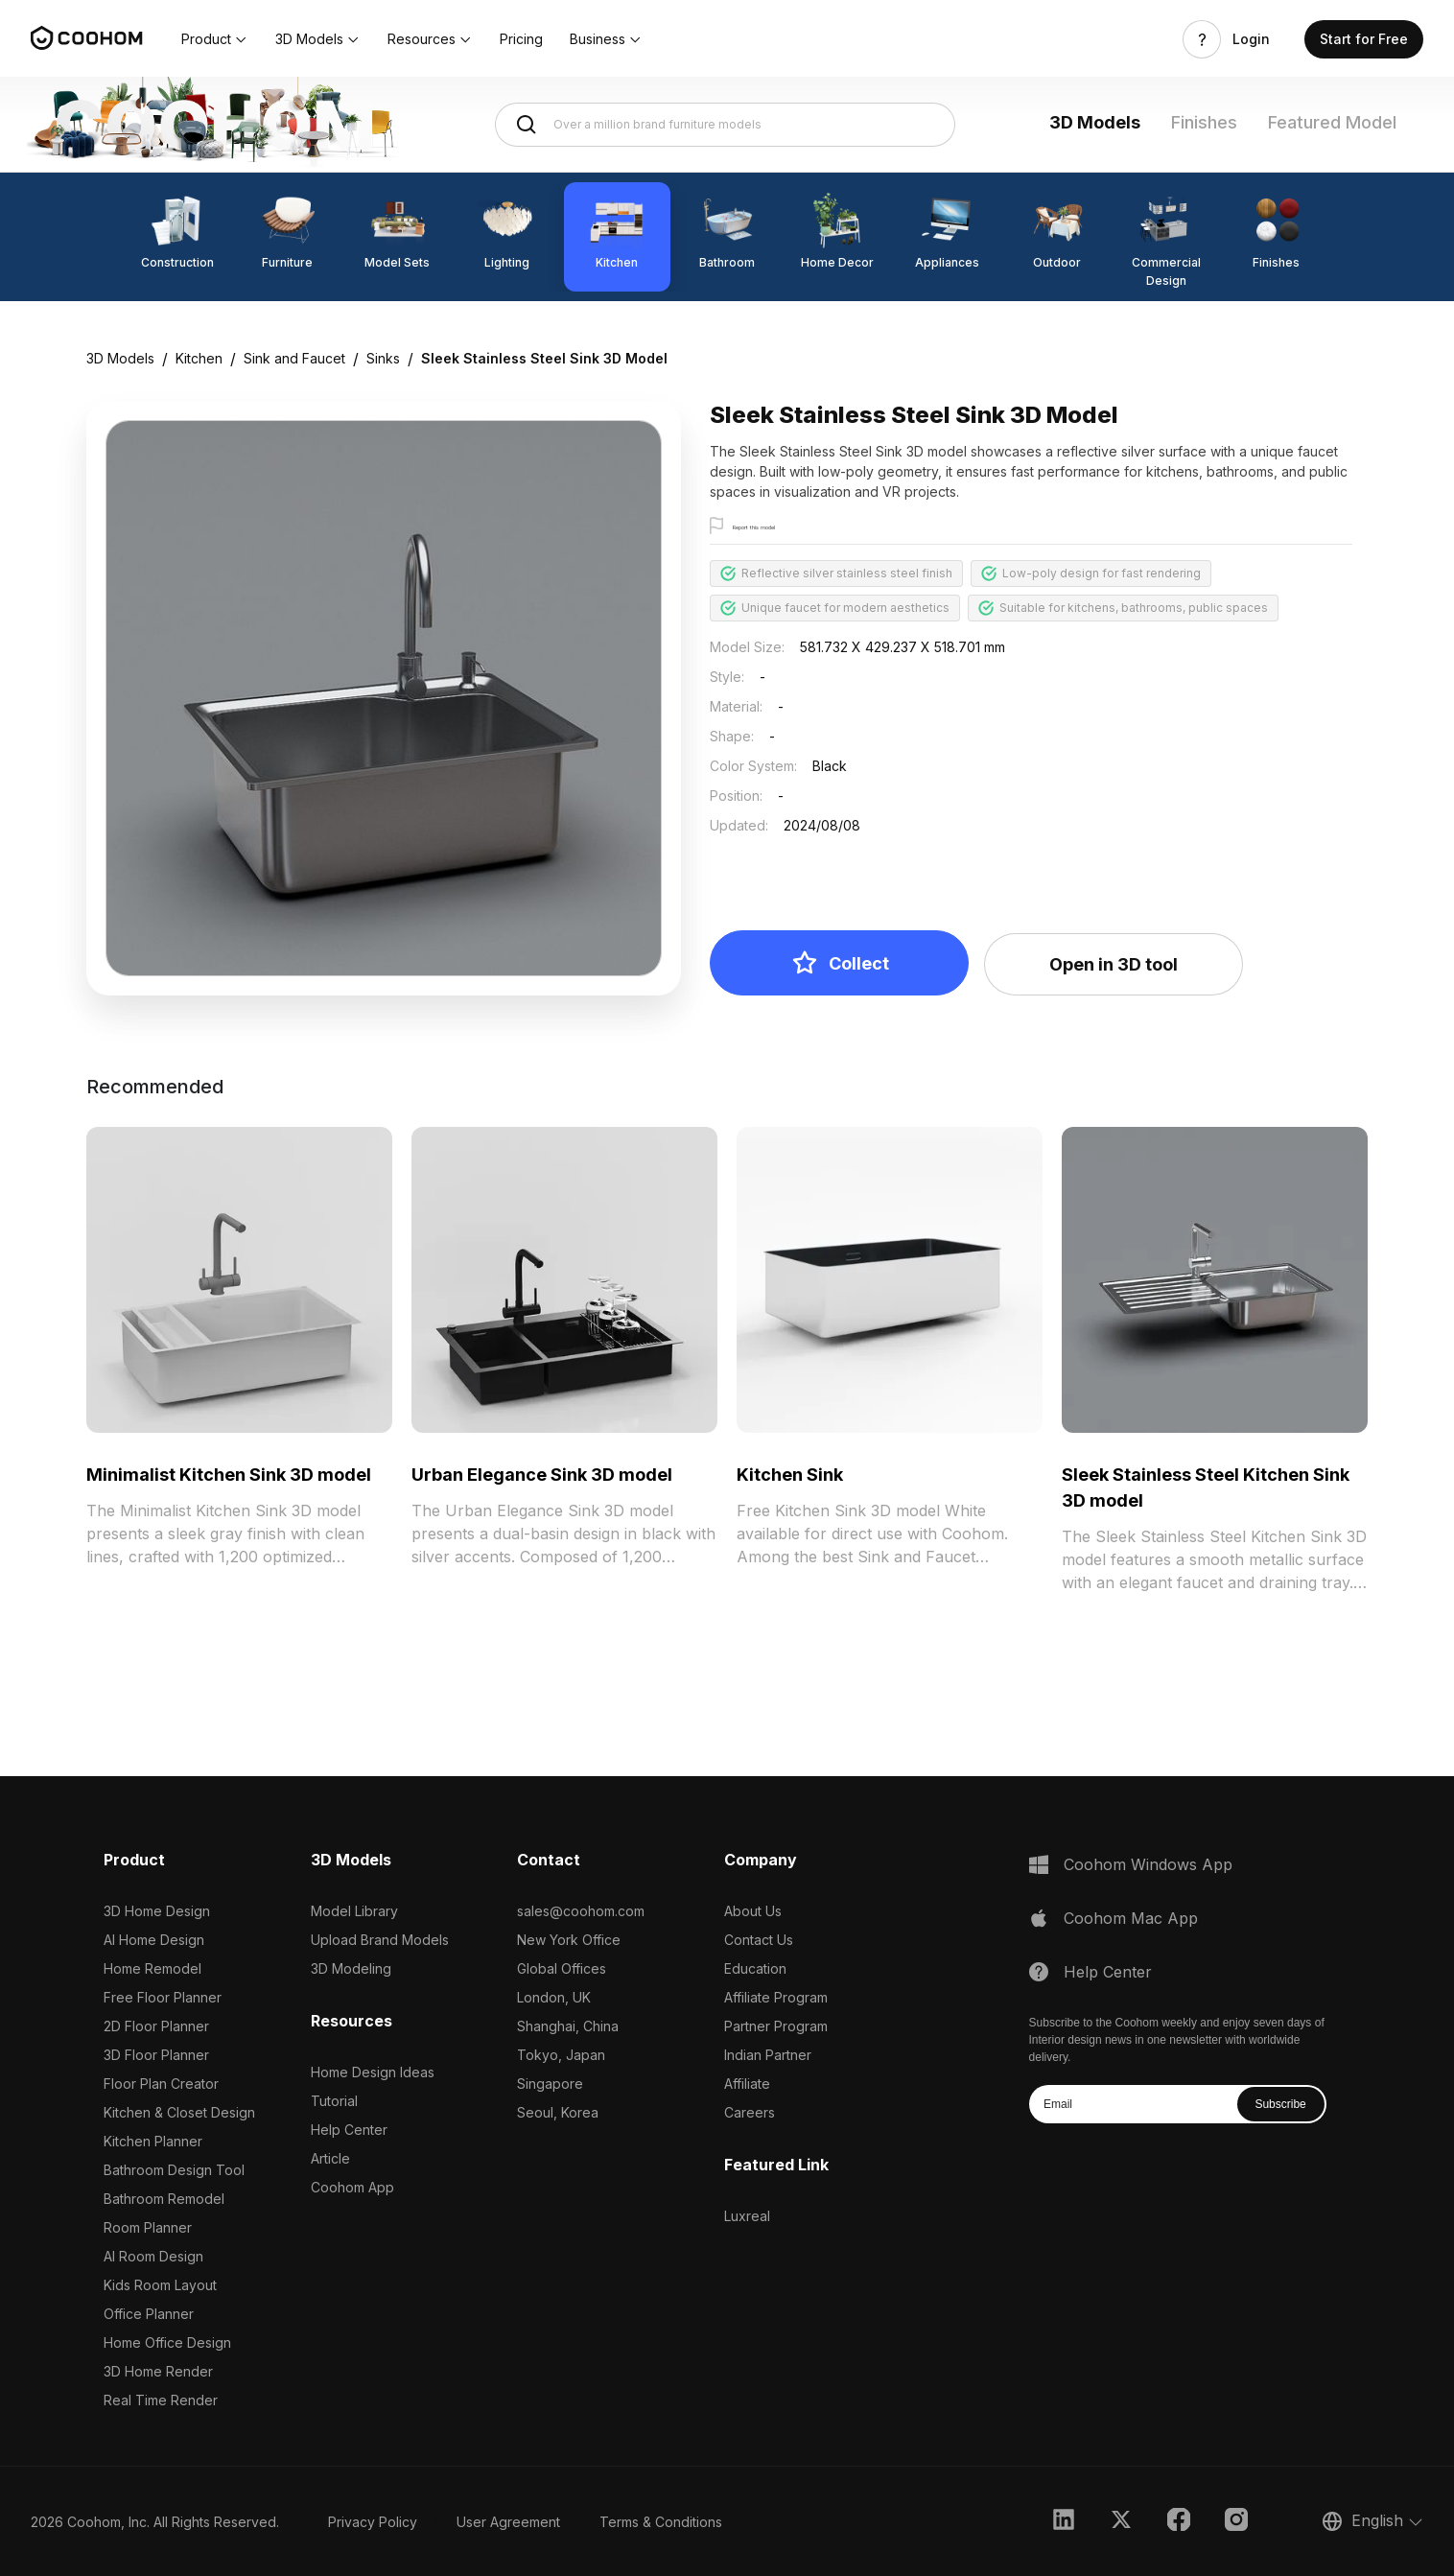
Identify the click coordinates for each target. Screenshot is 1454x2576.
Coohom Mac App (1131, 1918)
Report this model (783, 527)
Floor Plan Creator (161, 2083)
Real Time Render (161, 2400)
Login (1251, 39)
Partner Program (776, 2026)
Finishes (1204, 122)
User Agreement (508, 2522)
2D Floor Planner (156, 2026)
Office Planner (149, 2314)
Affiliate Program (776, 1997)
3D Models (1094, 122)
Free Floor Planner (163, 1997)
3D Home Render (158, 2371)
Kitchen (199, 358)
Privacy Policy (372, 2522)
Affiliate (747, 2083)
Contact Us (758, 1940)
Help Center (349, 2129)
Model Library (354, 1911)
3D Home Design (157, 1911)
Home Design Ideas (372, 2072)
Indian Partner (767, 2055)
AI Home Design (154, 1940)
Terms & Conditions (660, 2522)
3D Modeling (351, 1968)
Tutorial (334, 2101)
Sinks (383, 358)
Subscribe (1280, 2104)
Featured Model (1332, 122)
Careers (749, 2112)
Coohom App (352, 2187)
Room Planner (148, 2227)
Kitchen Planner (153, 2141)
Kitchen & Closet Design (179, 2112)
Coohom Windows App (1148, 1864)
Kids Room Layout (160, 2285)
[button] (214, 39)
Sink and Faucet (294, 358)
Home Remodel (152, 1968)
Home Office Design (167, 2342)
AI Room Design (153, 2256)
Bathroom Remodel (164, 2198)
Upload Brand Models (380, 1940)
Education (755, 1968)
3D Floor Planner (156, 2055)
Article (330, 2158)
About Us (753, 1911)
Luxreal (747, 2216)
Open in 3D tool (1113, 964)
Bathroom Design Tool (174, 2170)
